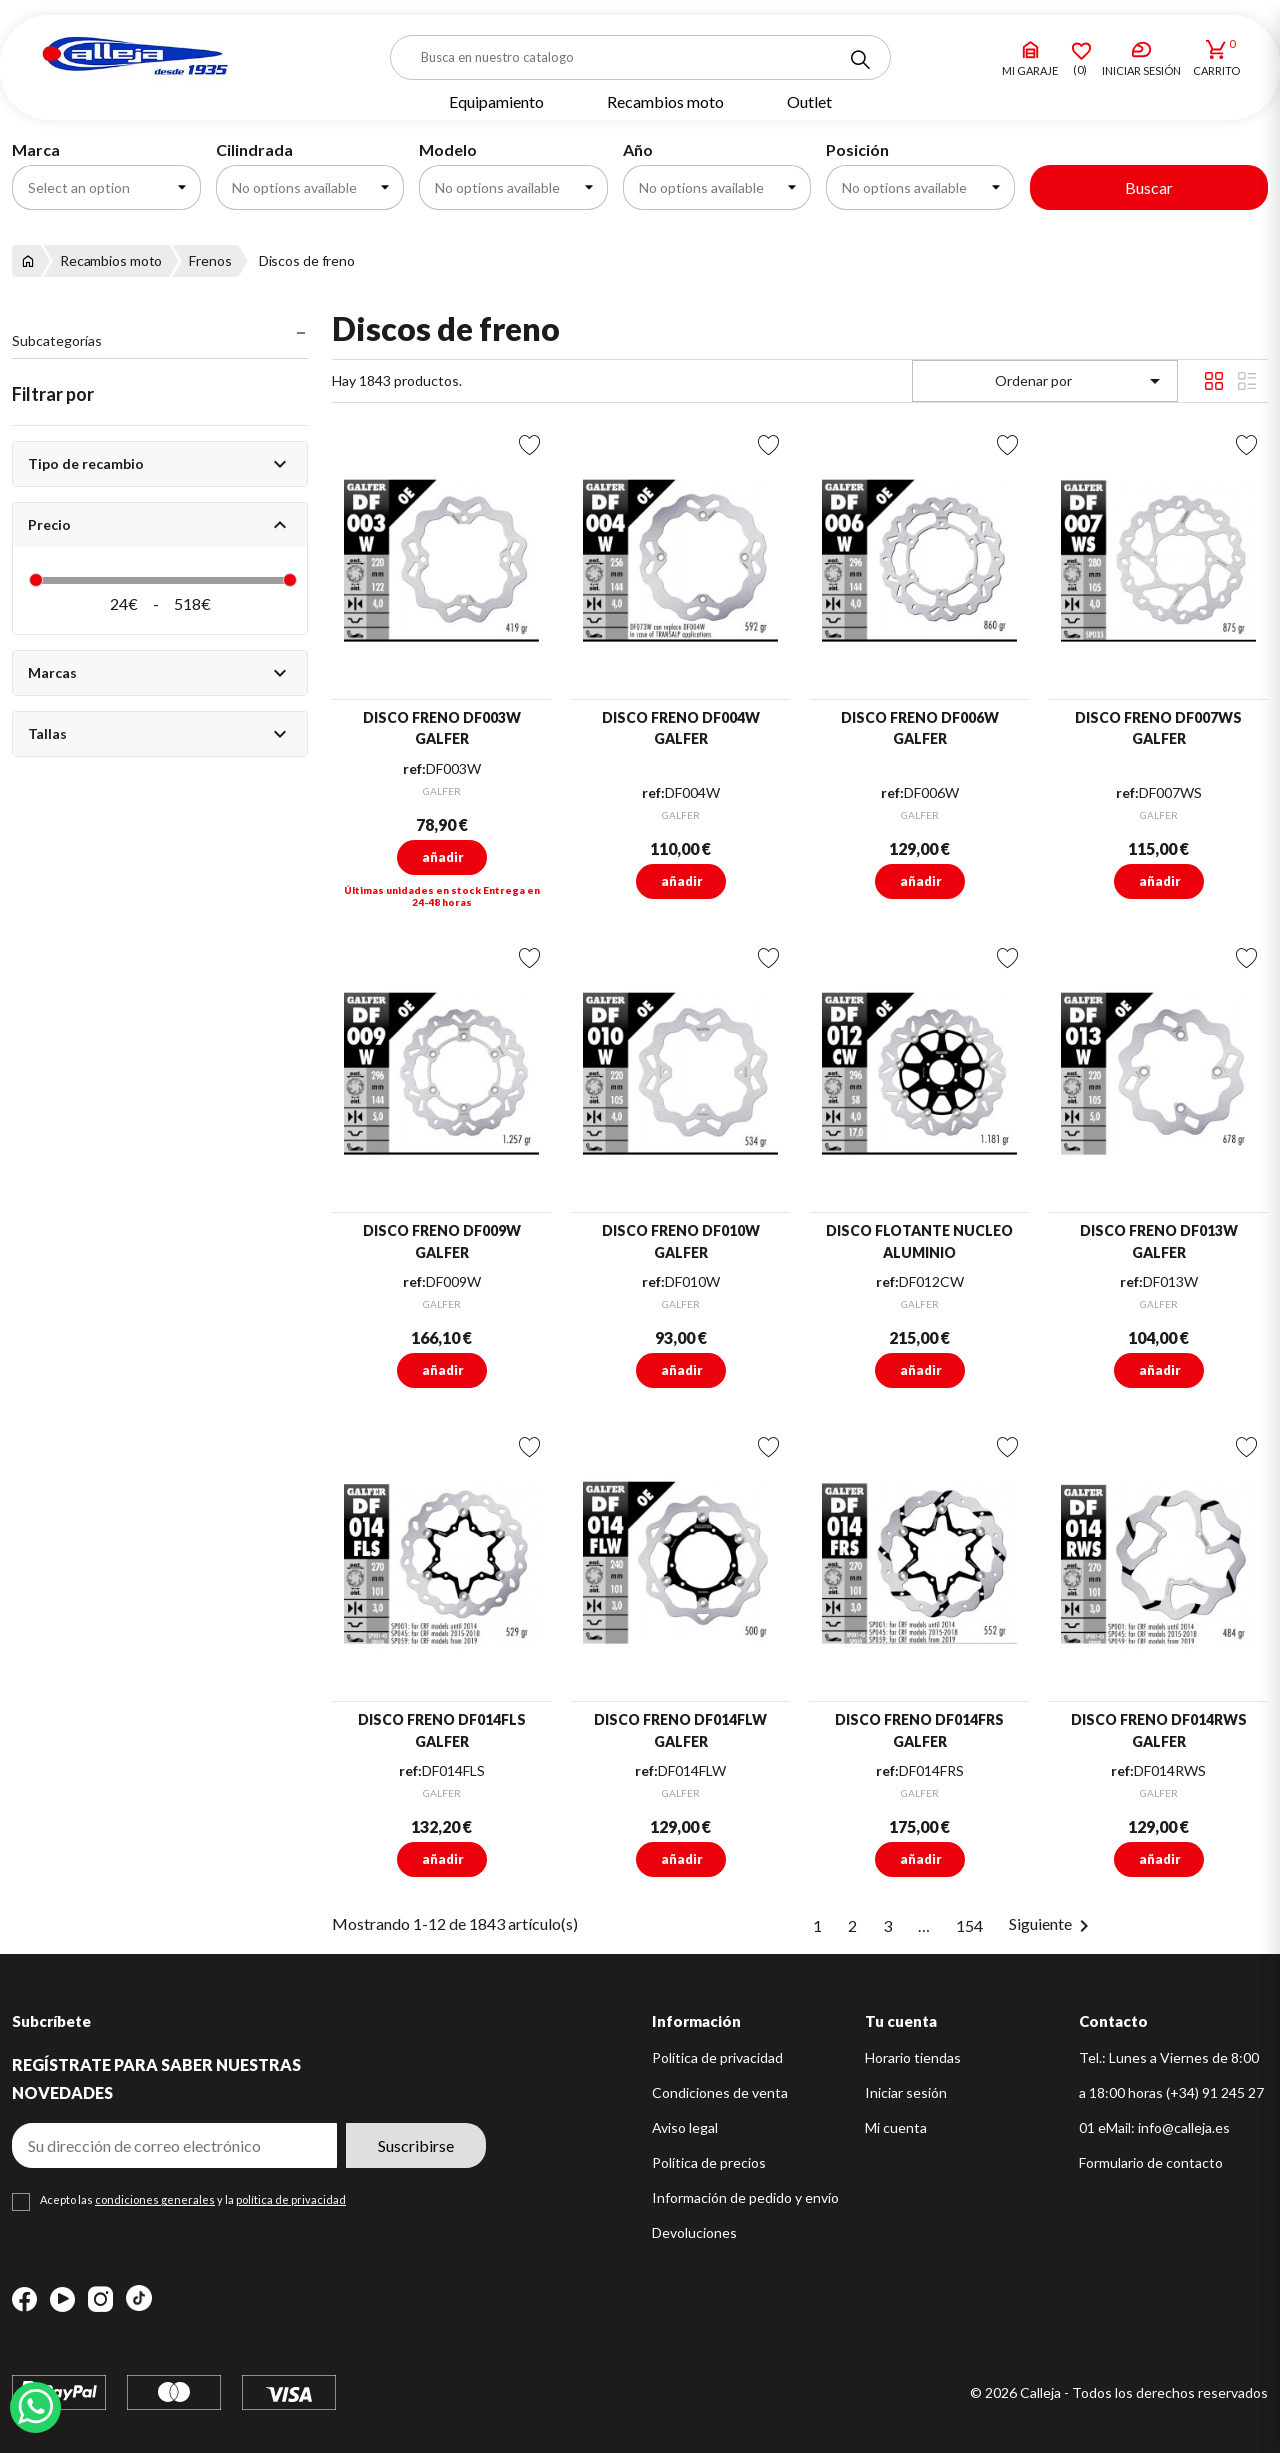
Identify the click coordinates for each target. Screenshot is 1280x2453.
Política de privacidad (717, 2057)
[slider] (36, 580)
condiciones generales (155, 2199)
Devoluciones (694, 2232)
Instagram (100, 2299)
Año (638, 149)
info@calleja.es (1184, 2127)
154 (969, 1925)
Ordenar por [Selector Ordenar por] (1081, 381)
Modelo (448, 149)
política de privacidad (291, 2199)
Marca (36, 149)
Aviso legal (685, 2127)
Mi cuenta (896, 2127)
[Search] (860, 60)
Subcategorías (57, 340)
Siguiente (1052, 1923)
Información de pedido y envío (745, 2197)
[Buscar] (640, 57)
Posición (857, 149)
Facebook (24, 2299)
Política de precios (709, 2162)
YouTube (62, 2299)
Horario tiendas (913, 2057)
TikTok (139, 2298)
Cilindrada (254, 149)
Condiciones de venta (720, 2092)
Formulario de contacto (1151, 2162)
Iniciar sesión (906, 2092)
